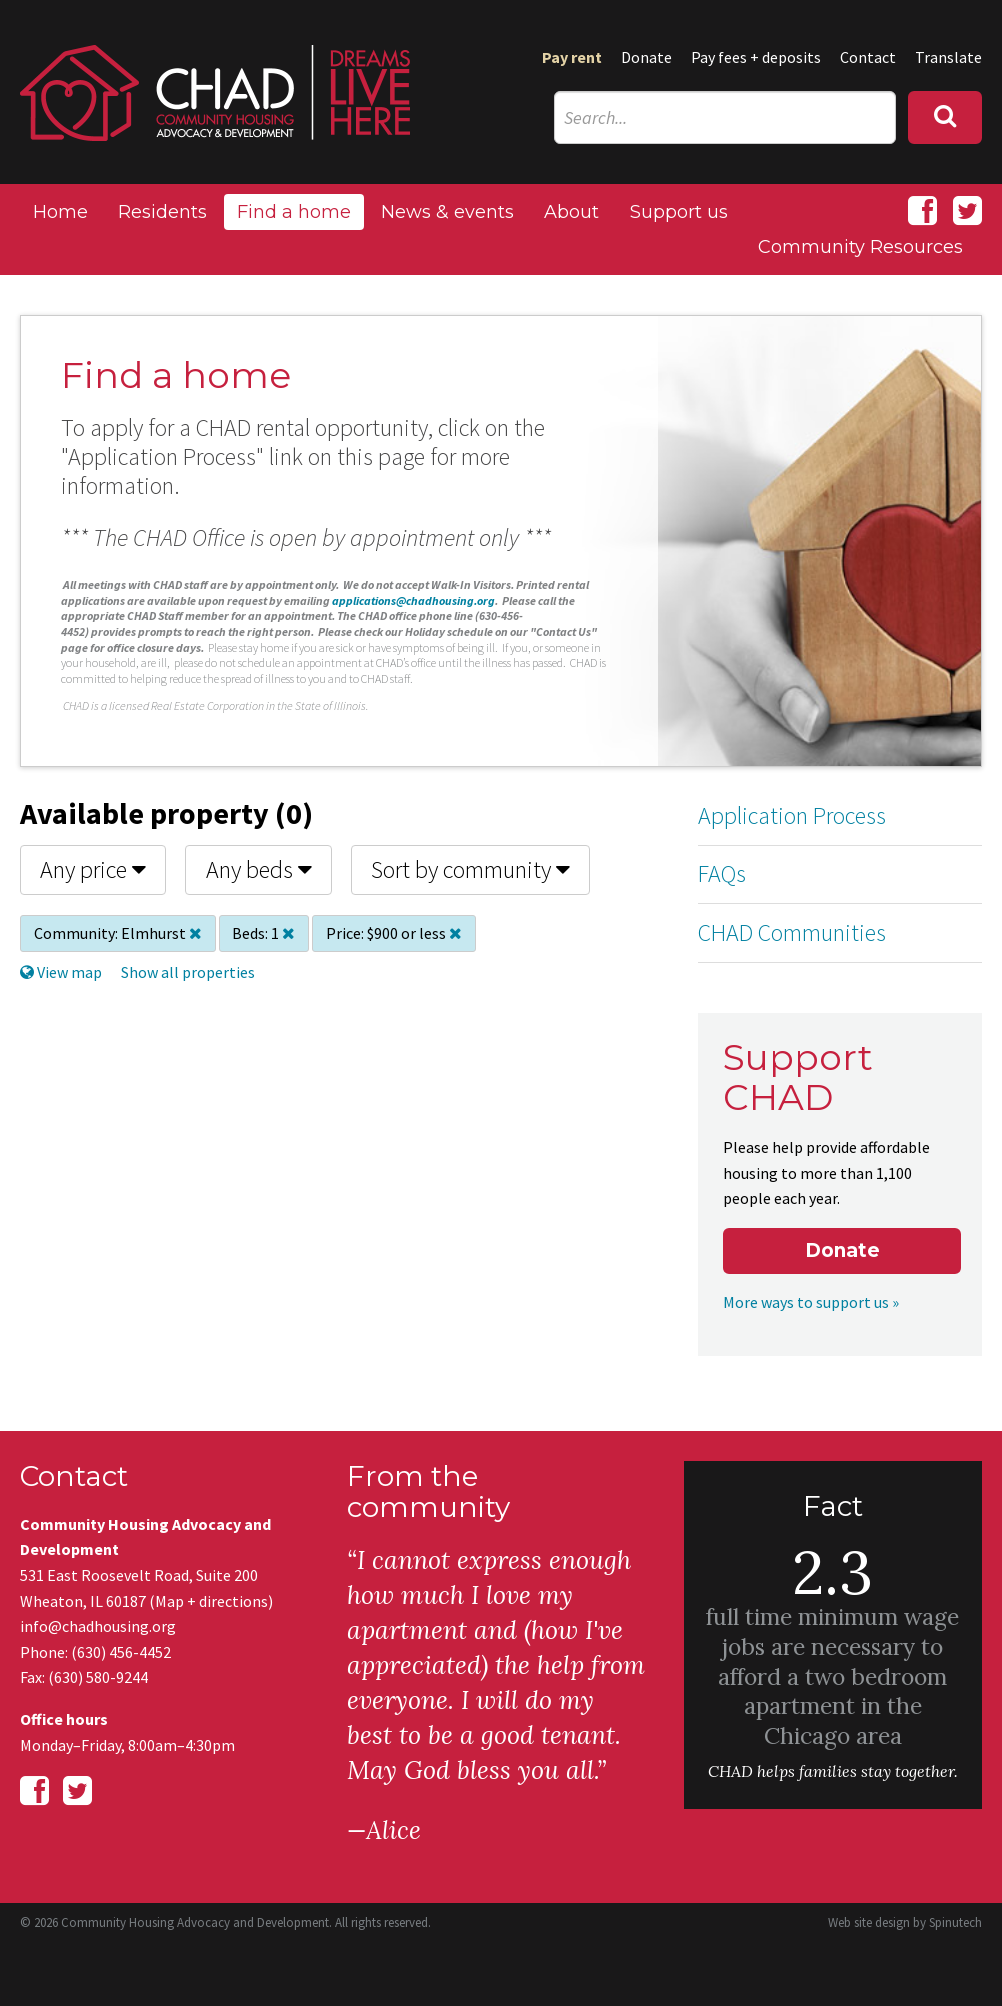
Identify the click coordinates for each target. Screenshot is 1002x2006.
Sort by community (470, 869)
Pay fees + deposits (756, 57)
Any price (93, 869)
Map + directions (211, 1601)
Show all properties (188, 972)
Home (60, 212)
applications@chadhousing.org (413, 600)
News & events (447, 212)
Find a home (294, 212)
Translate (948, 57)
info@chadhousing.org (98, 1626)
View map (61, 972)
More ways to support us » (811, 1302)
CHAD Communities (792, 932)
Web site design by (905, 1922)
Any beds (259, 869)
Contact (868, 57)
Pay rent (572, 57)
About (571, 212)
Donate (646, 57)
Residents (162, 212)
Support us (679, 212)
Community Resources (860, 247)
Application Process (792, 815)
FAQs (722, 873)
